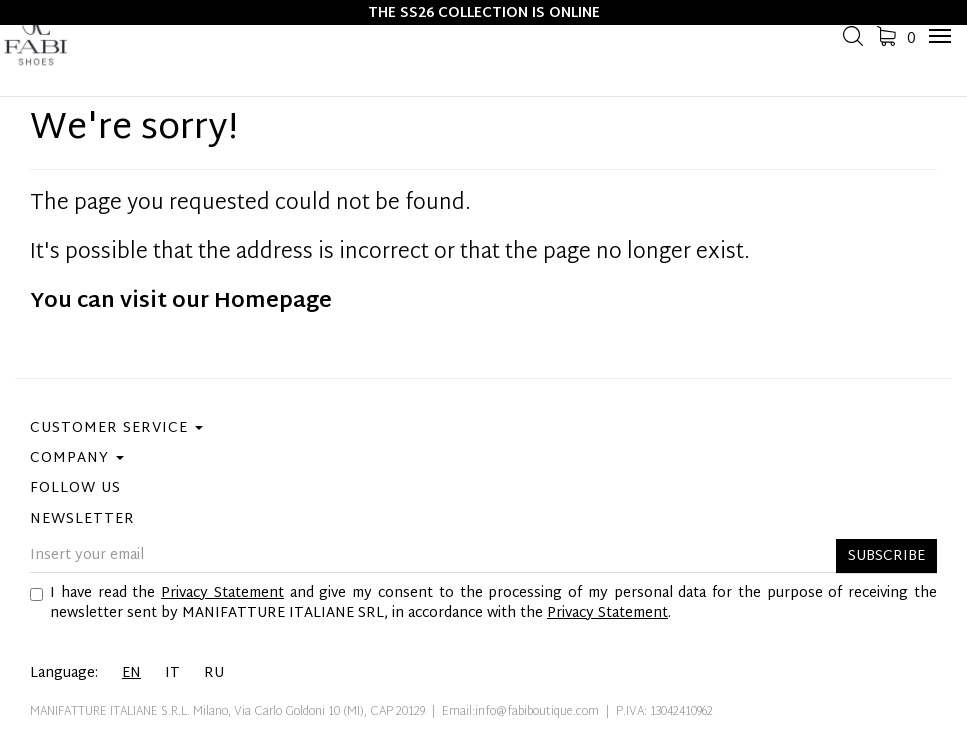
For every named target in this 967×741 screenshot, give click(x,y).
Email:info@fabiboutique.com (520, 712)
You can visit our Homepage (181, 302)
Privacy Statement (222, 593)
